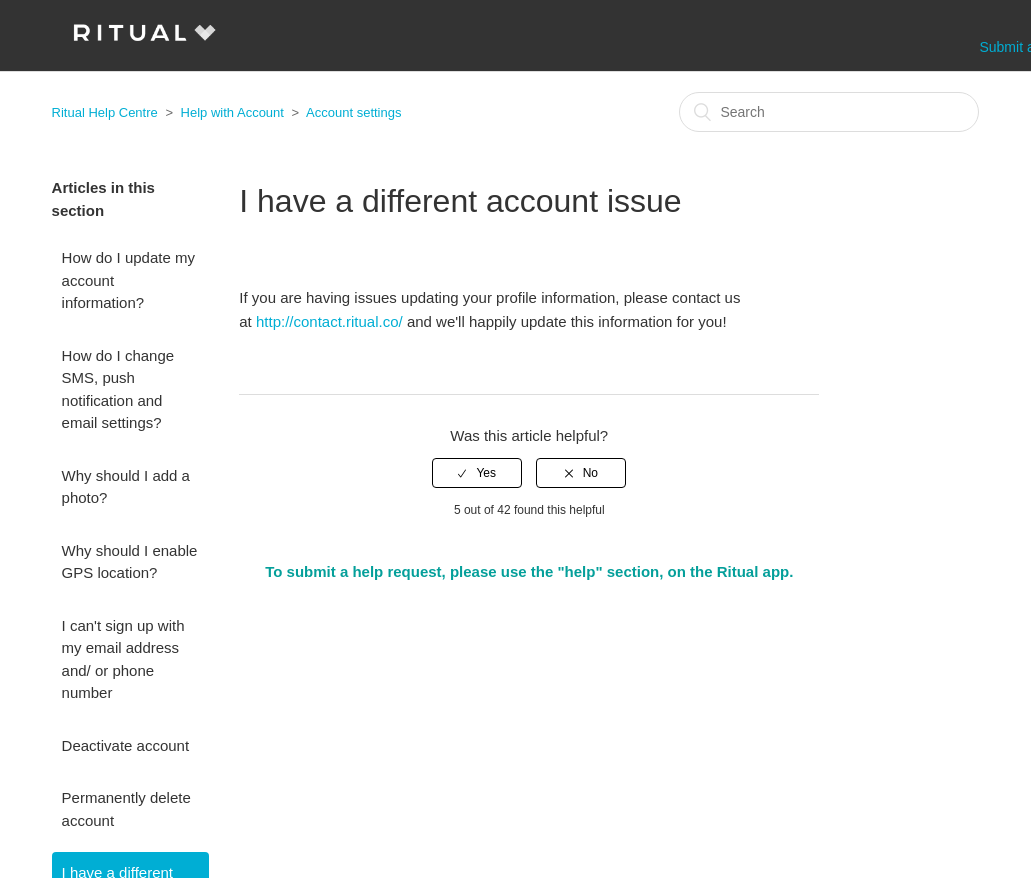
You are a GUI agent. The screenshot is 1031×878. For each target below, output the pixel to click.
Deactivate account (126, 745)
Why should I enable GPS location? (130, 562)
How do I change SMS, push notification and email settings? (118, 389)
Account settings (353, 112)
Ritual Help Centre (105, 112)
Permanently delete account (126, 809)
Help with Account (232, 112)
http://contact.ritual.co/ (329, 321)
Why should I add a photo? (126, 487)
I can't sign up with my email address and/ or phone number (123, 659)
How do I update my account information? (128, 280)
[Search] (829, 112)
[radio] (477, 473)
